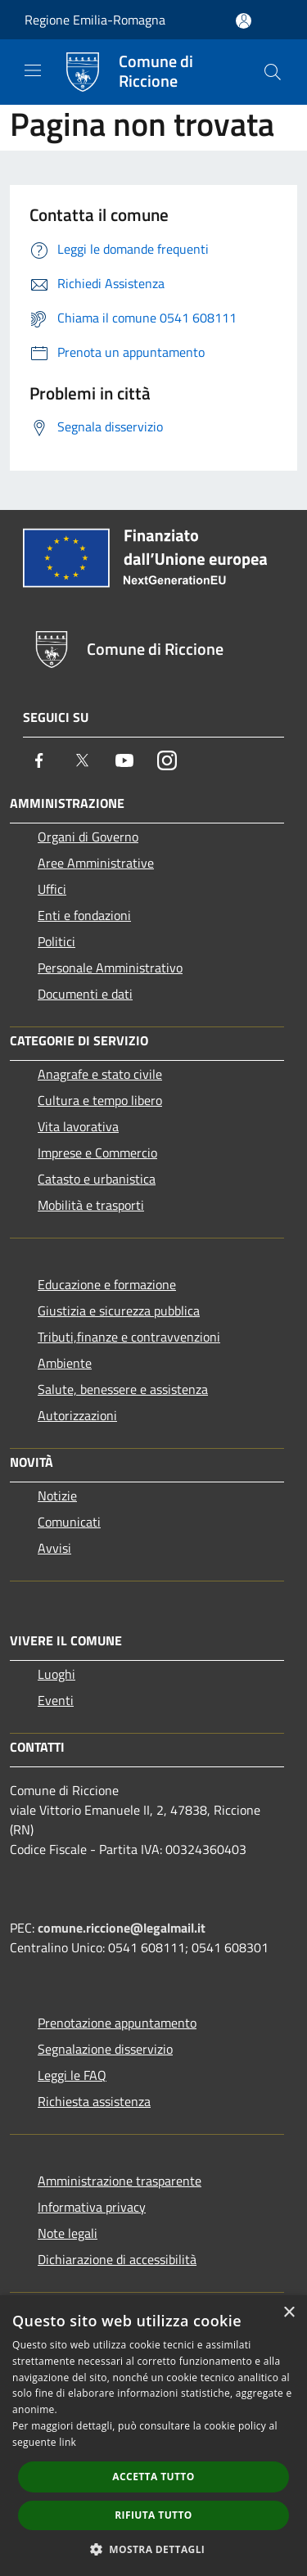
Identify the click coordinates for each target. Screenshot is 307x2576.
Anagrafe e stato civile (100, 1074)
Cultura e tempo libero (100, 1100)
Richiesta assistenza (94, 2101)
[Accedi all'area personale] (244, 21)
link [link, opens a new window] (67, 2442)
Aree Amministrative (96, 863)
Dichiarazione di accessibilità (117, 2259)
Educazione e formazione (107, 1284)
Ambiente (65, 1363)
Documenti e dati (85, 994)
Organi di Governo (88, 836)
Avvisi (54, 1548)
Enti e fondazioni (84, 915)
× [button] (288, 2313)
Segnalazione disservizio (105, 2049)
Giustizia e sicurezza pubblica (119, 1310)
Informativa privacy (92, 2207)
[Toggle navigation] (33, 70)
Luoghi (56, 1674)
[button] (153, 2549)
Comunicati (69, 1522)
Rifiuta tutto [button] (153, 2515)
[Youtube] (124, 760)
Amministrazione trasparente (119, 2180)
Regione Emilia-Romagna (95, 19)
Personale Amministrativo (110, 967)
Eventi (56, 1700)
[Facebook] (39, 760)
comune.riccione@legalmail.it (121, 1928)
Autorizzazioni (77, 1415)
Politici (56, 941)
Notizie (57, 1495)
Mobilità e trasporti (91, 1205)
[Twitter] (81, 760)
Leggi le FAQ (72, 2075)
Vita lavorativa (78, 1126)
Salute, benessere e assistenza (123, 1389)
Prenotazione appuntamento (117, 2022)
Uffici (52, 889)
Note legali (67, 2233)
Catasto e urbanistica (97, 1179)
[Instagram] (167, 760)
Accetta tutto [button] (153, 2477)
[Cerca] (272, 72)
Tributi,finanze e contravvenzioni (129, 1337)
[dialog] (153, 2435)
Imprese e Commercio (97, 1152)
